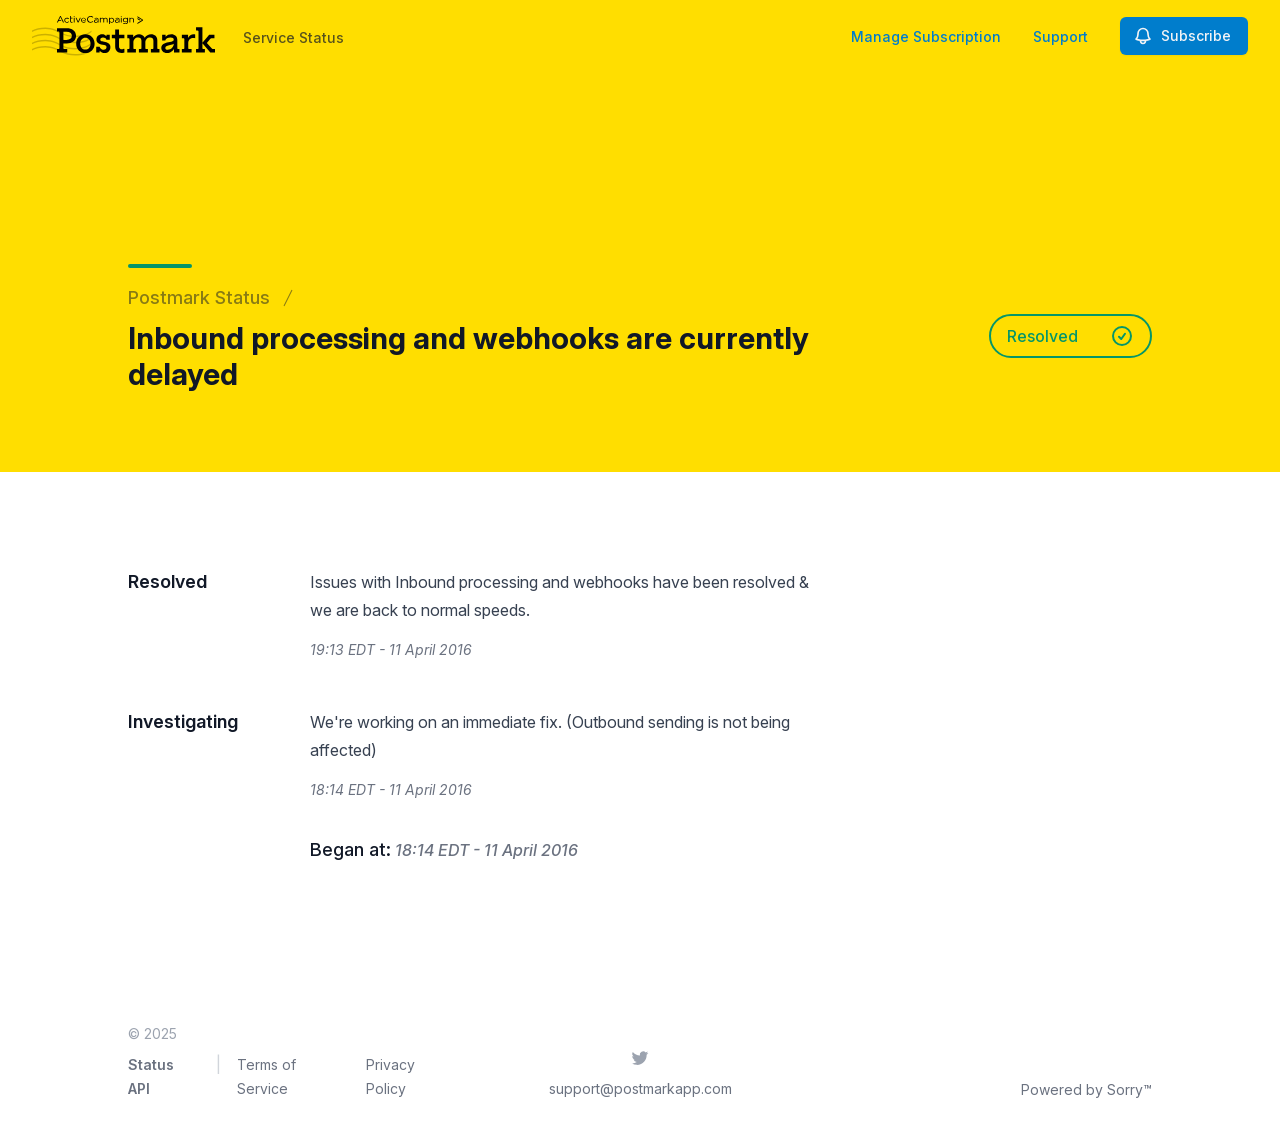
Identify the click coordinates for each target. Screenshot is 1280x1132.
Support (1060, 36)
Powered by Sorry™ (1086, 1089)
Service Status (293, 37)
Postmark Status (199, 297)
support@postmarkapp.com (640, 1088)
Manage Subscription (926, 36)
